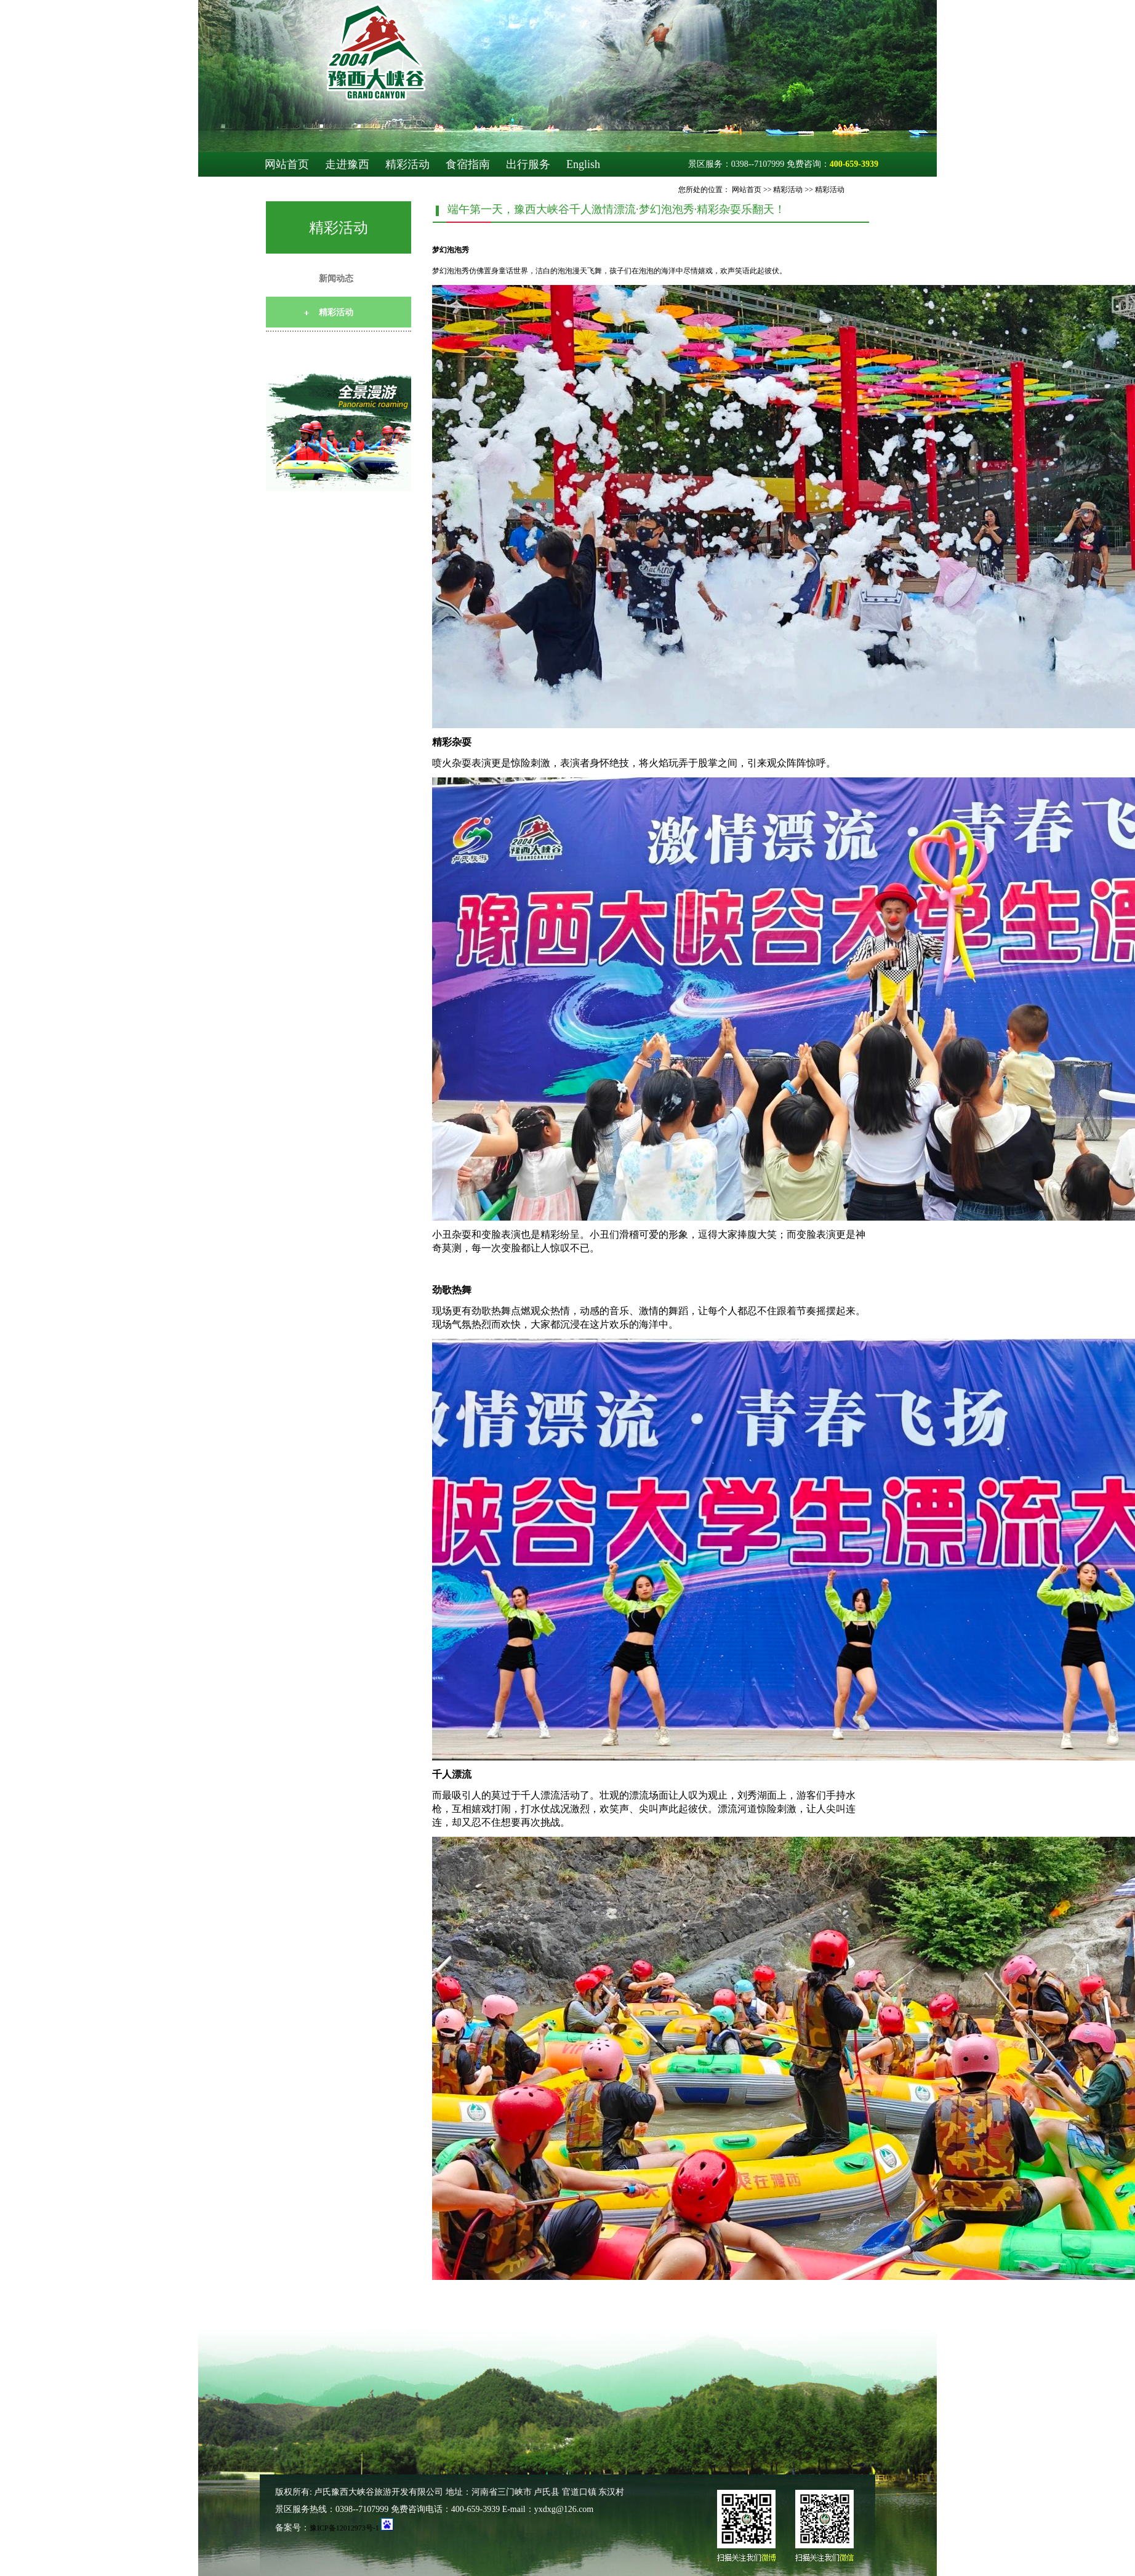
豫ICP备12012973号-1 (344, 2528)
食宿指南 (468, 164)
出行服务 (528, 164)
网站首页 (287, 164)
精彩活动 (407, 164)
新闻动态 (336, 278)
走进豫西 (347, 164)
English (583, 164)
